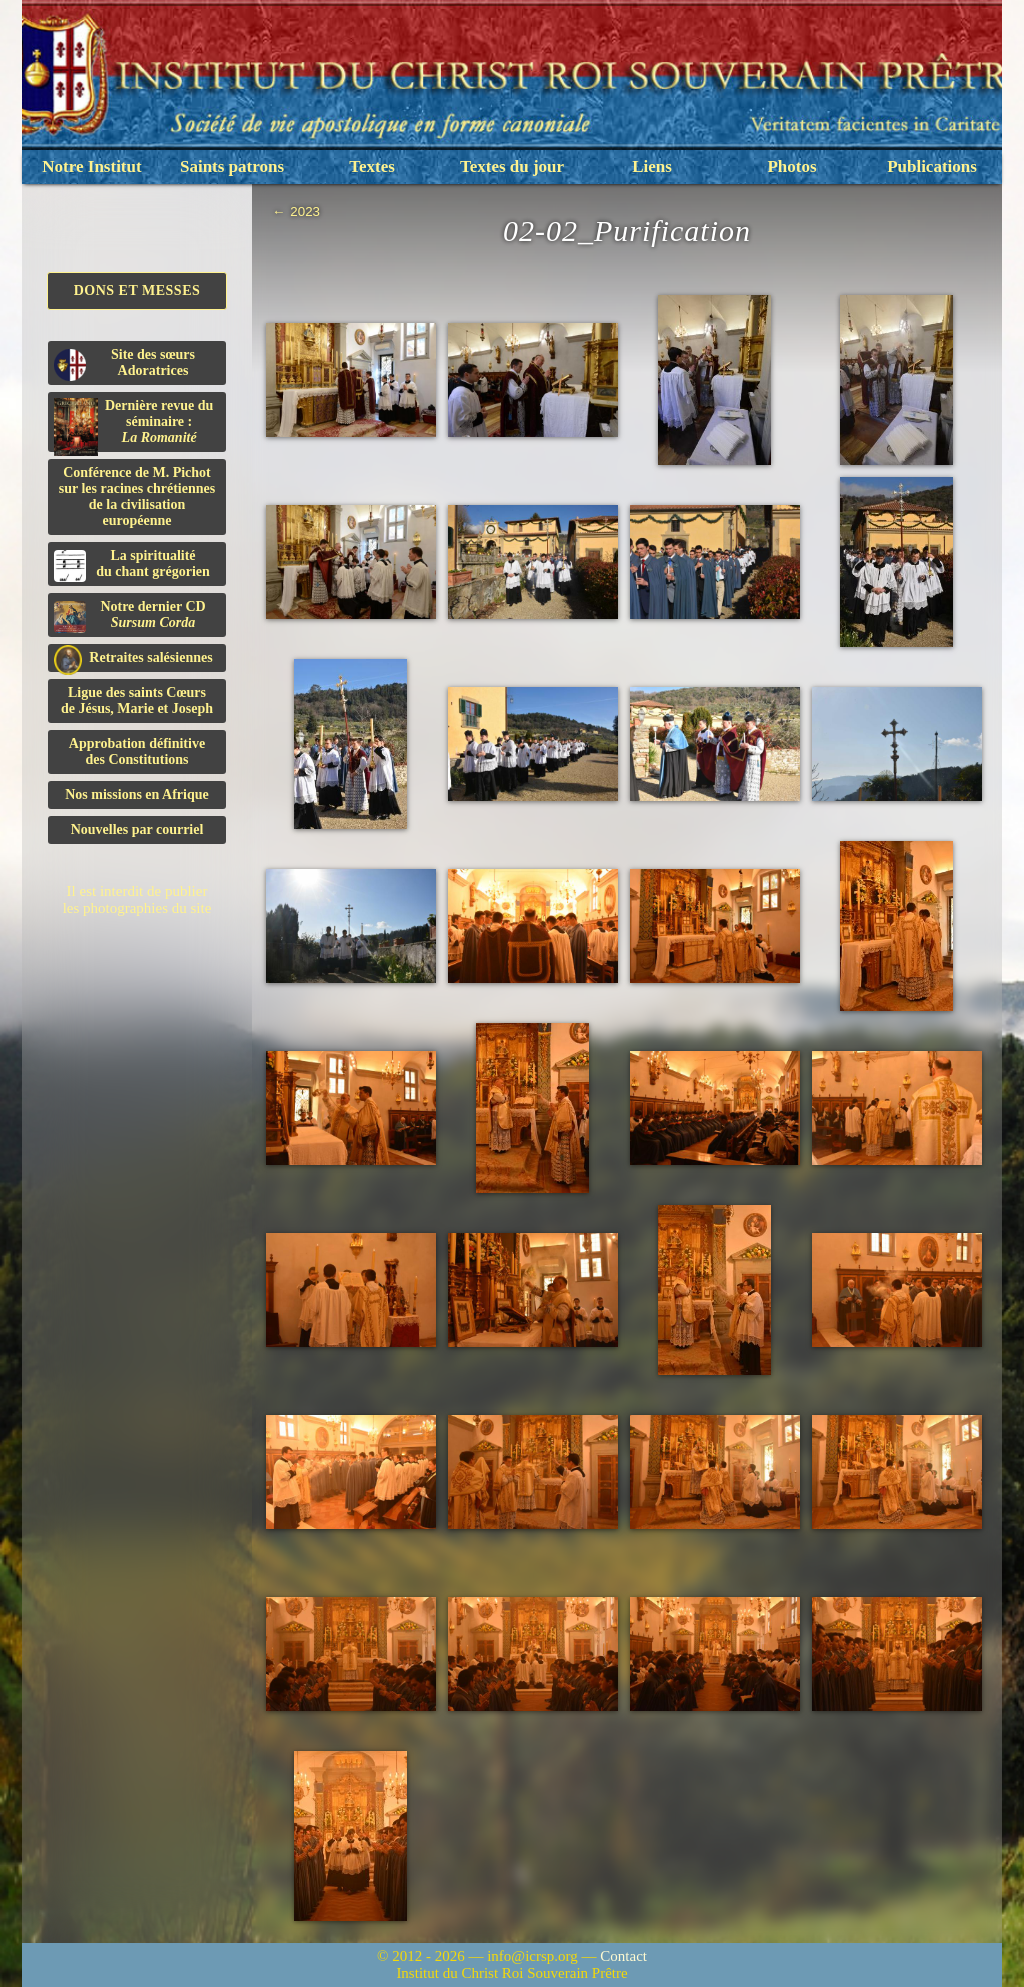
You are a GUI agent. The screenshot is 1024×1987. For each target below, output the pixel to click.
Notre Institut (91, 166)
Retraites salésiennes (133, 658)
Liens (652, 166)
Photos (791, 166)
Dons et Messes (137, 290)
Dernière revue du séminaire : (133, 425)
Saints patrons (232, 166)
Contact (623, 1956)
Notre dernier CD (130, 616)
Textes (372, 166)
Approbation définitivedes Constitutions (137, 751)
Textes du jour (512, 166)
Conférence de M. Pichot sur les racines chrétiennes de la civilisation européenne (137, 496)
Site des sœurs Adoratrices (124, 364)
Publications (932, 166)
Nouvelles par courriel (137, 829)
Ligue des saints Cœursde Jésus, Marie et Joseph (137, 700)
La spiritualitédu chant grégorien (132, 565)
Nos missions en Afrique (137, 794)
